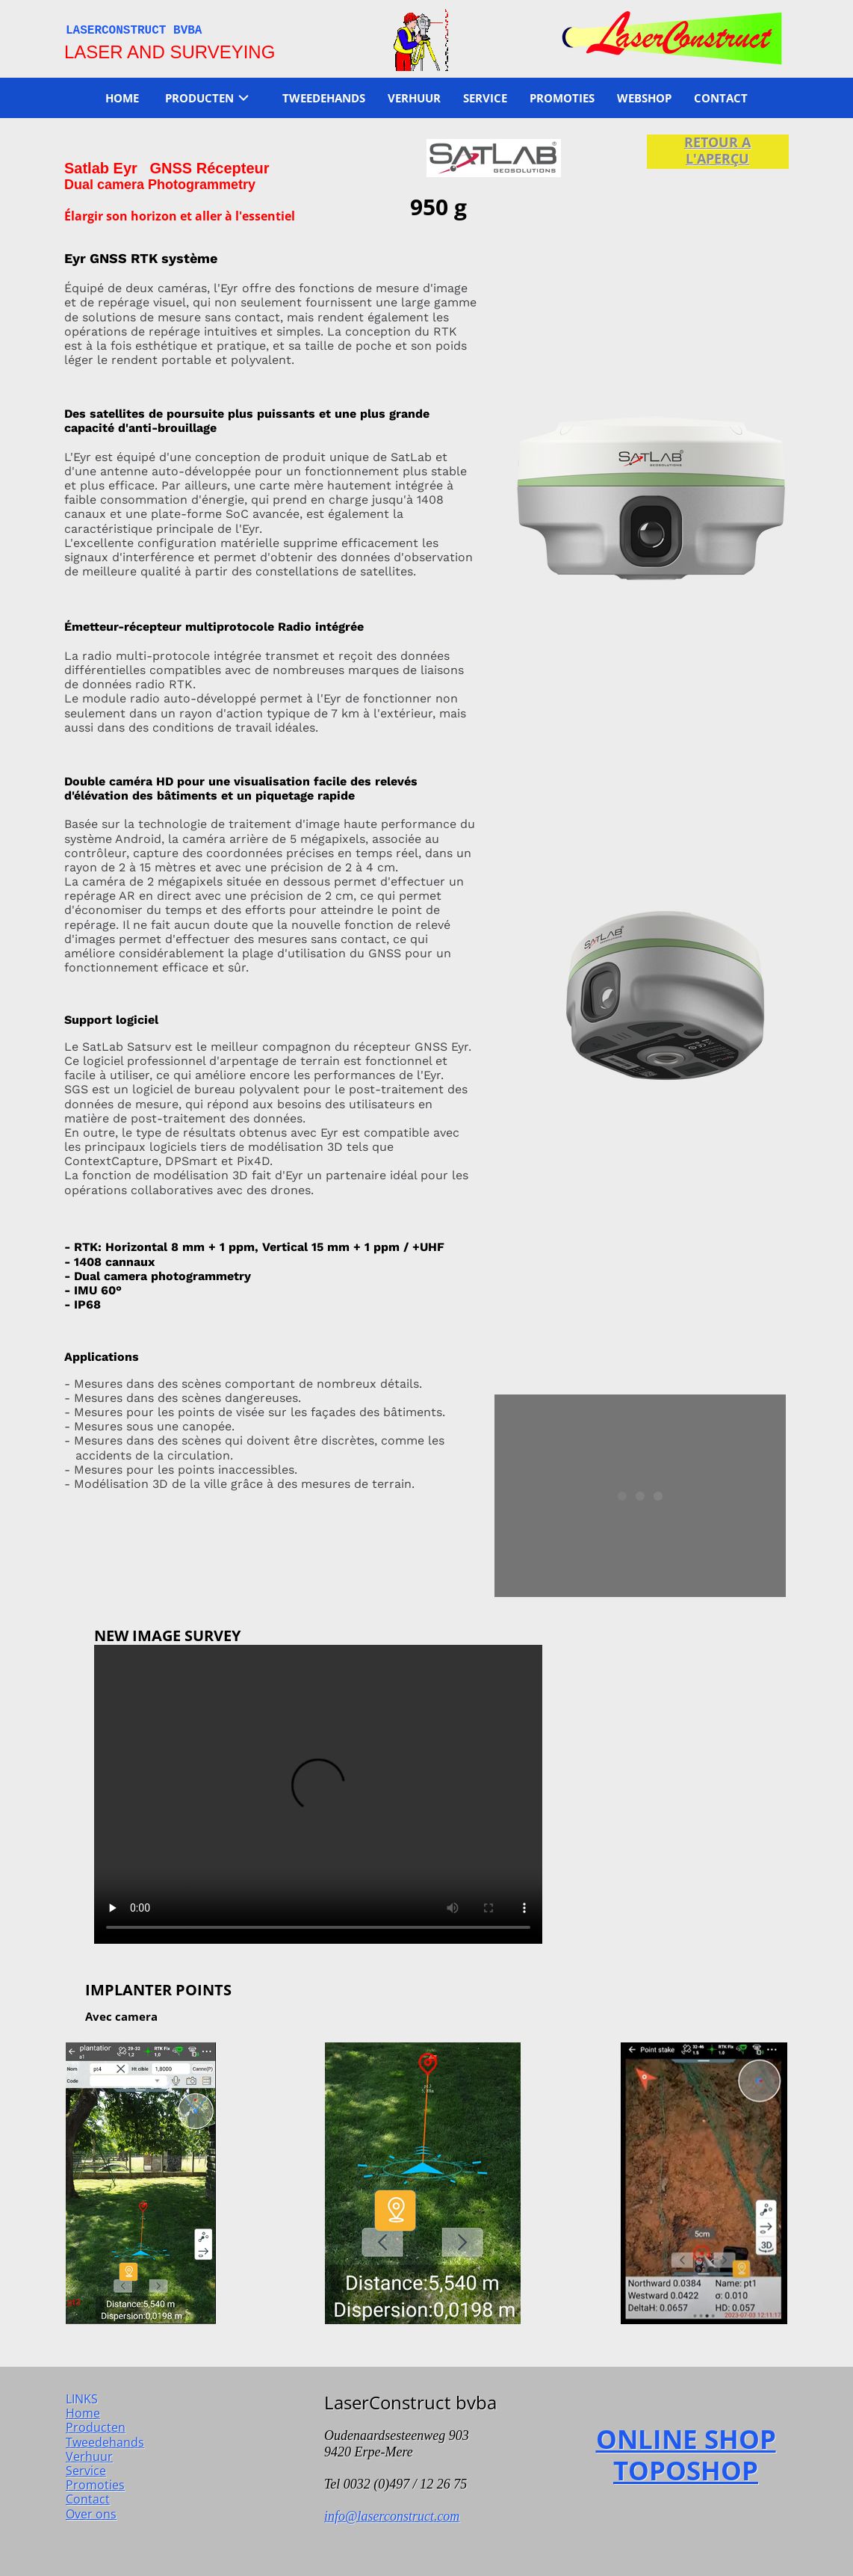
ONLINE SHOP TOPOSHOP (686, 2454)
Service (86, 2470)
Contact (88, 2499)
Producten (95, 2427)
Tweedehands (105, 2442)
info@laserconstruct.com (391, 2516)
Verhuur (89, 2456)
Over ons (91, 2514)
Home (83, 2413)
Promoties (95, 2485)
